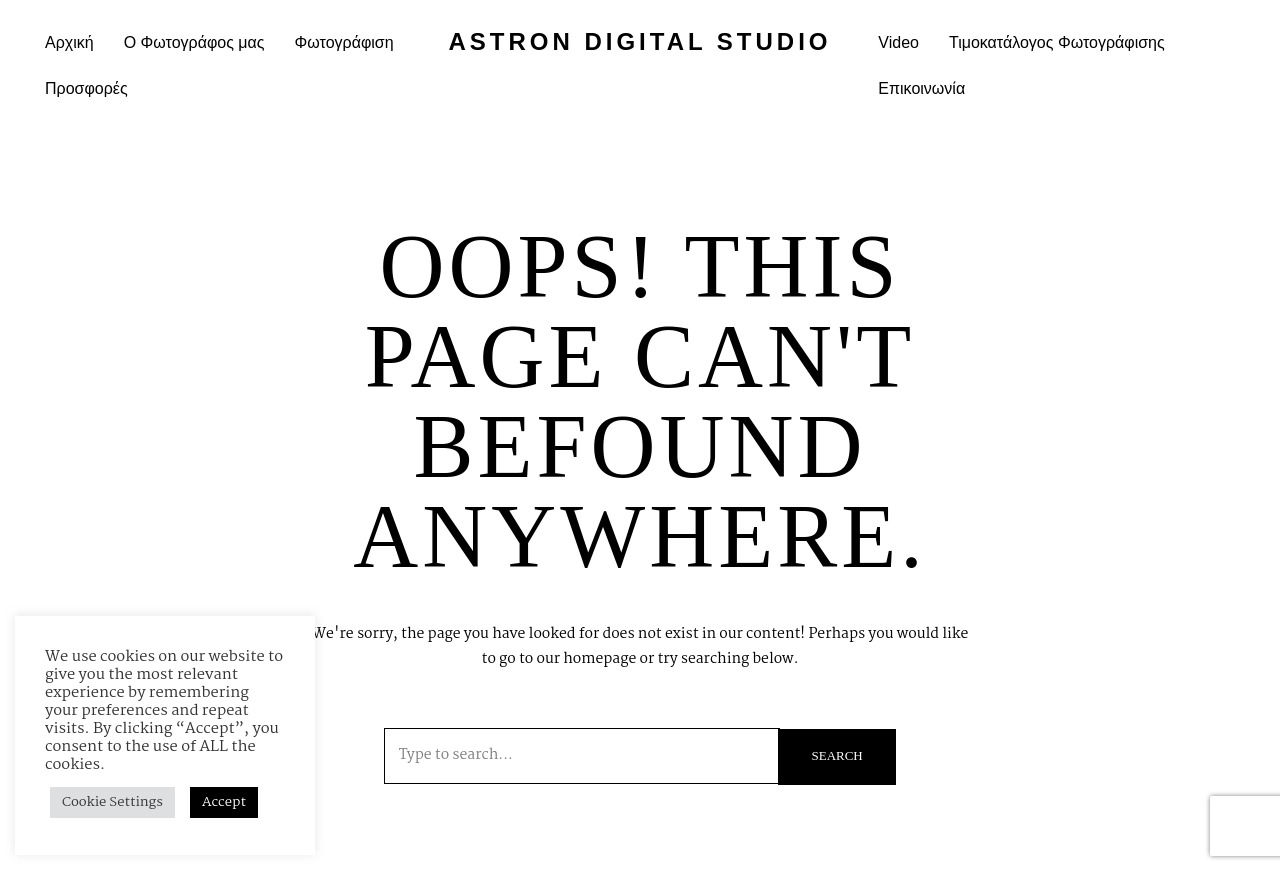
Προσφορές (86, 88)
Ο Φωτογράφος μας (194, 42)
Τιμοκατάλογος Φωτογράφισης (1057, 42)
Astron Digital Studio (639, 41)
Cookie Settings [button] (112, 802)
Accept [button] (224, 802)
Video (898, 42)
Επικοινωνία (921, 88)
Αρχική (69, 42)
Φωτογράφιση (344, 42)
